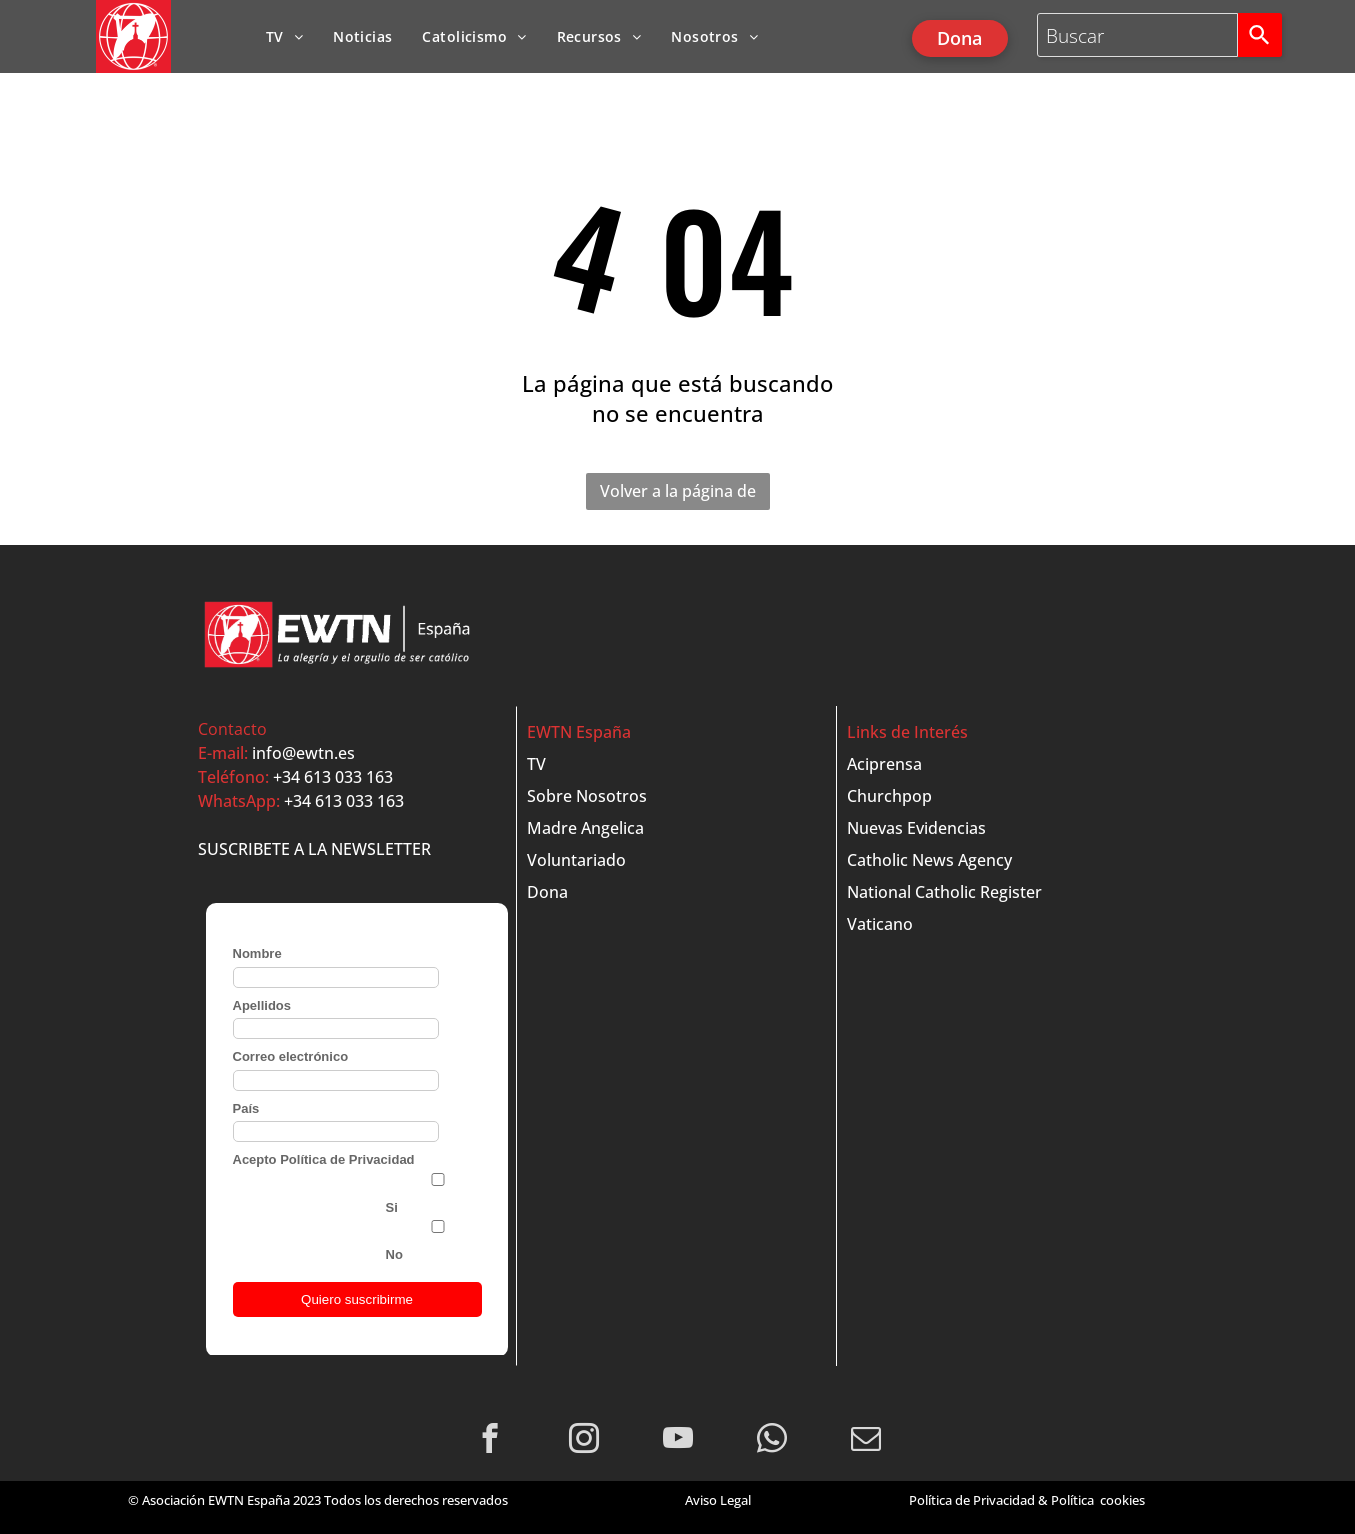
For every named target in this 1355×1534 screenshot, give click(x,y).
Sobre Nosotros (587, 796)
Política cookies (1098, 1500)
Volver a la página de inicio (678, 495)
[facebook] (489, 1441)
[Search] (1260, 35)
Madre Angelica (585, 828)
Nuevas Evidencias (916, 828)
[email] (865, 1441)
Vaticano (880, 924)
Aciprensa (884, 764)
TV (536, 764)
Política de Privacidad (972, 1500)
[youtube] (677, 1441)
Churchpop (889, 796)
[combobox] (1138, 35)
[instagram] (583, 1441)
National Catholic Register (944, 892)
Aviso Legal (718, 1500)
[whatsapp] (771, 1441)
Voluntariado (576, 860)
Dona (547, 892)
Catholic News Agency (929, 860)
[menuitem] (284, 36)
